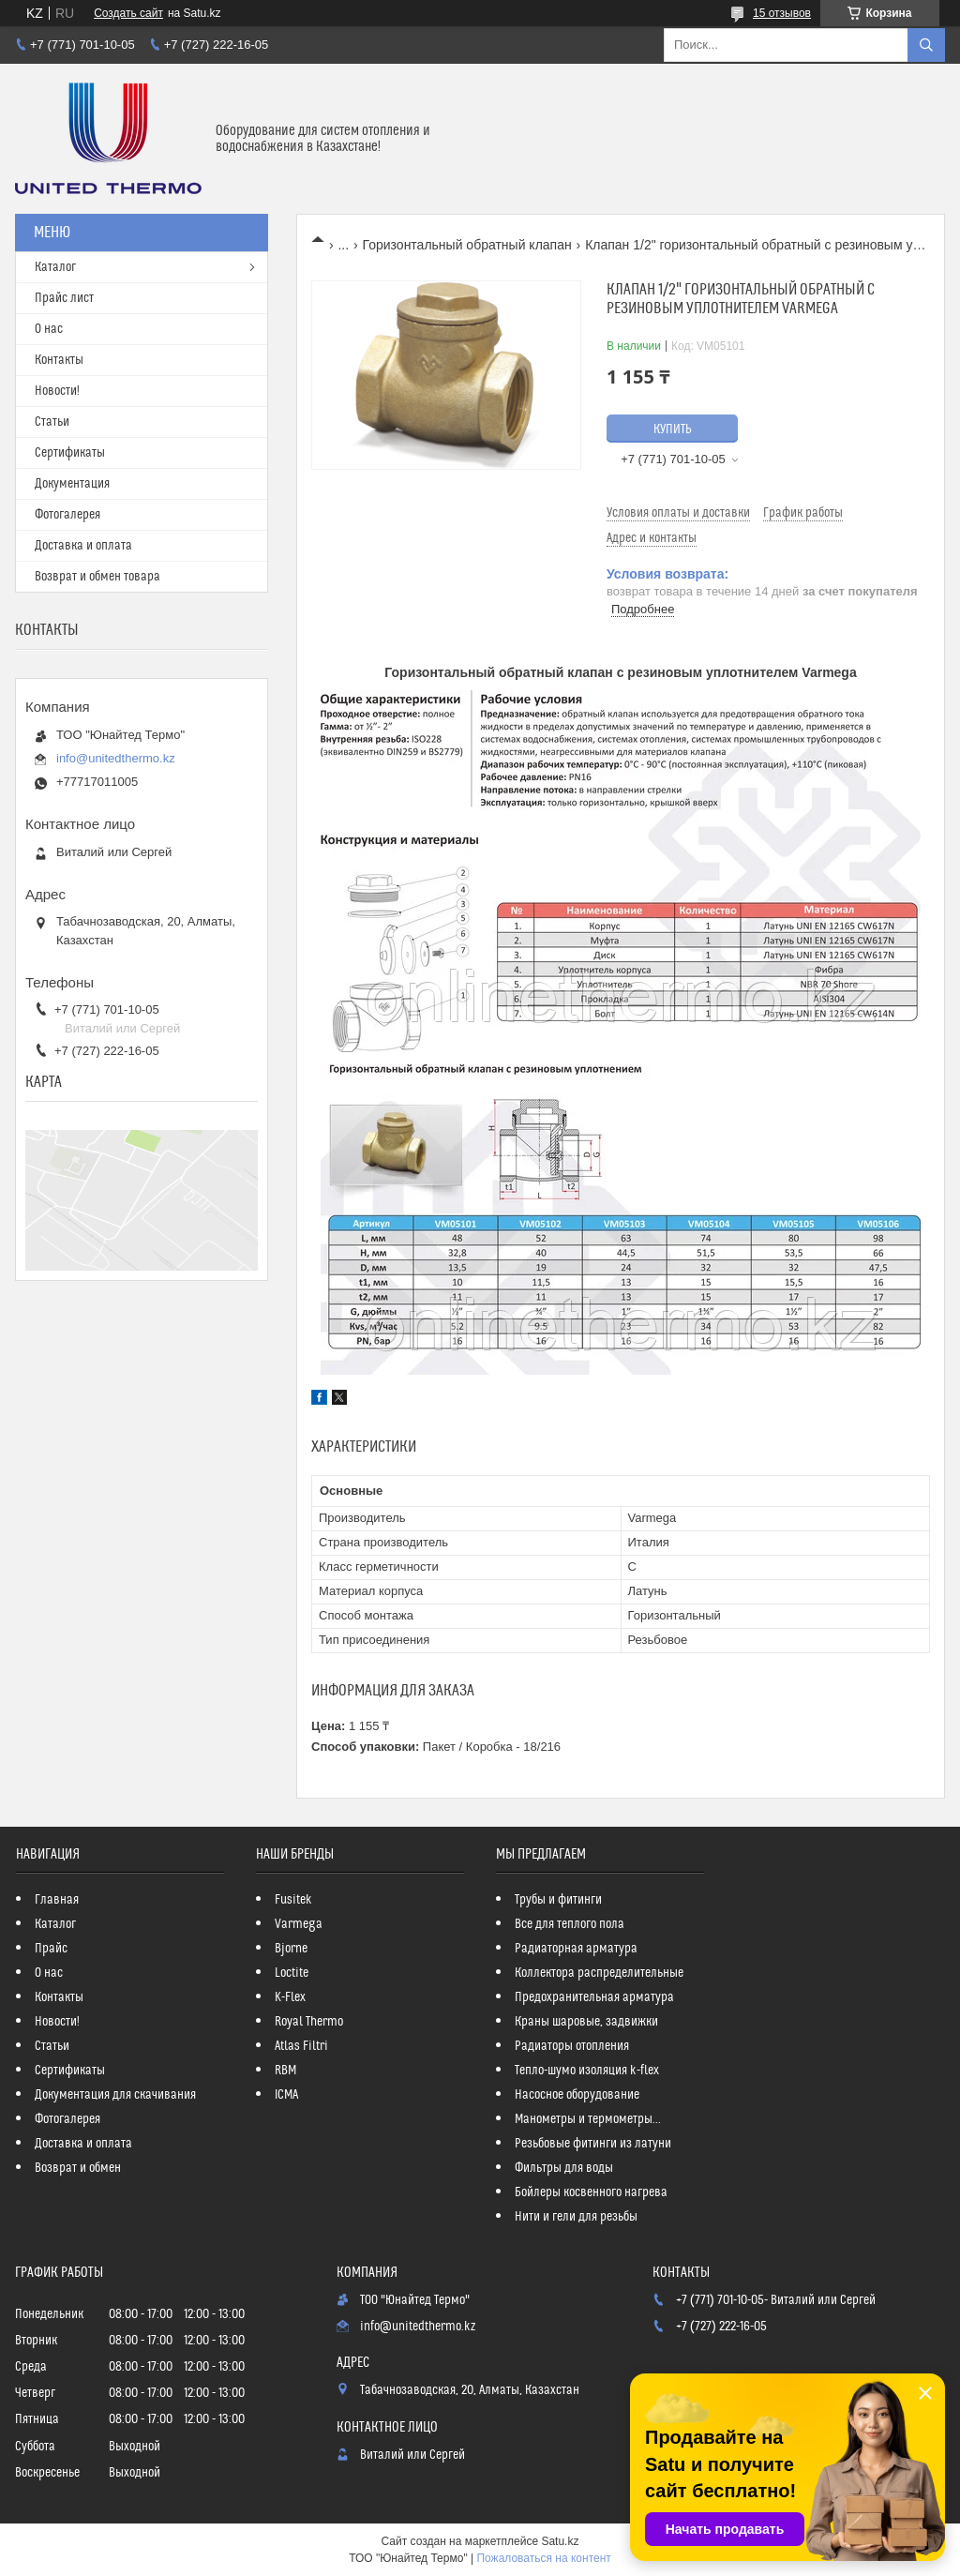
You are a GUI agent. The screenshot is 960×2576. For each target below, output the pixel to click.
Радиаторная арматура (576, 1948)
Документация (72, 483)
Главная (57, 1899)
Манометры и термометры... (588, 2119)
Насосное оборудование (577, 2094)
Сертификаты (70, 452)
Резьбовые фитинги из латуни (593, 2143)
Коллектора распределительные (599, 1973)
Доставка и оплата (83, 545)
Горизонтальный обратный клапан (467, 244)
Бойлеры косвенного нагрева (591, 2192)
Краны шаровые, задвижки (586, 2021)
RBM (285, 2070)
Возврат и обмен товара (97, 576)
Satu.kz (559, 2541)
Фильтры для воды (564, 2168)
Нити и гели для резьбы (576, 2216)
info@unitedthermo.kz (115, 758)
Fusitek (293, 1899)
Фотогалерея (67, 514)
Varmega (298, 1924)
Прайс (51, 1948)
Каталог (55, 267)
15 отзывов (782, 13)
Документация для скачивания (115, 2094)
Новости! (57, 391)
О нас (49, 329)
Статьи (52, 421)
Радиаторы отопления (572, 2046)
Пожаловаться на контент (543, 2558)
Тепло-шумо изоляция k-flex (587, 2070)
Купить (672, 429)
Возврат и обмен (78, 2168)
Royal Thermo (309, 2021)
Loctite (291, 1973)
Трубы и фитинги (558, 1899)
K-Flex (290, 1997)
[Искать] (926, 45)
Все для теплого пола (569, 1924)
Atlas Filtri (301, 2046)
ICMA (286, 2094)
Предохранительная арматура (594, 1997)
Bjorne (291, 1948)
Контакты (59, 360)
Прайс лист (64, 298)
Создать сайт (128, 13)
